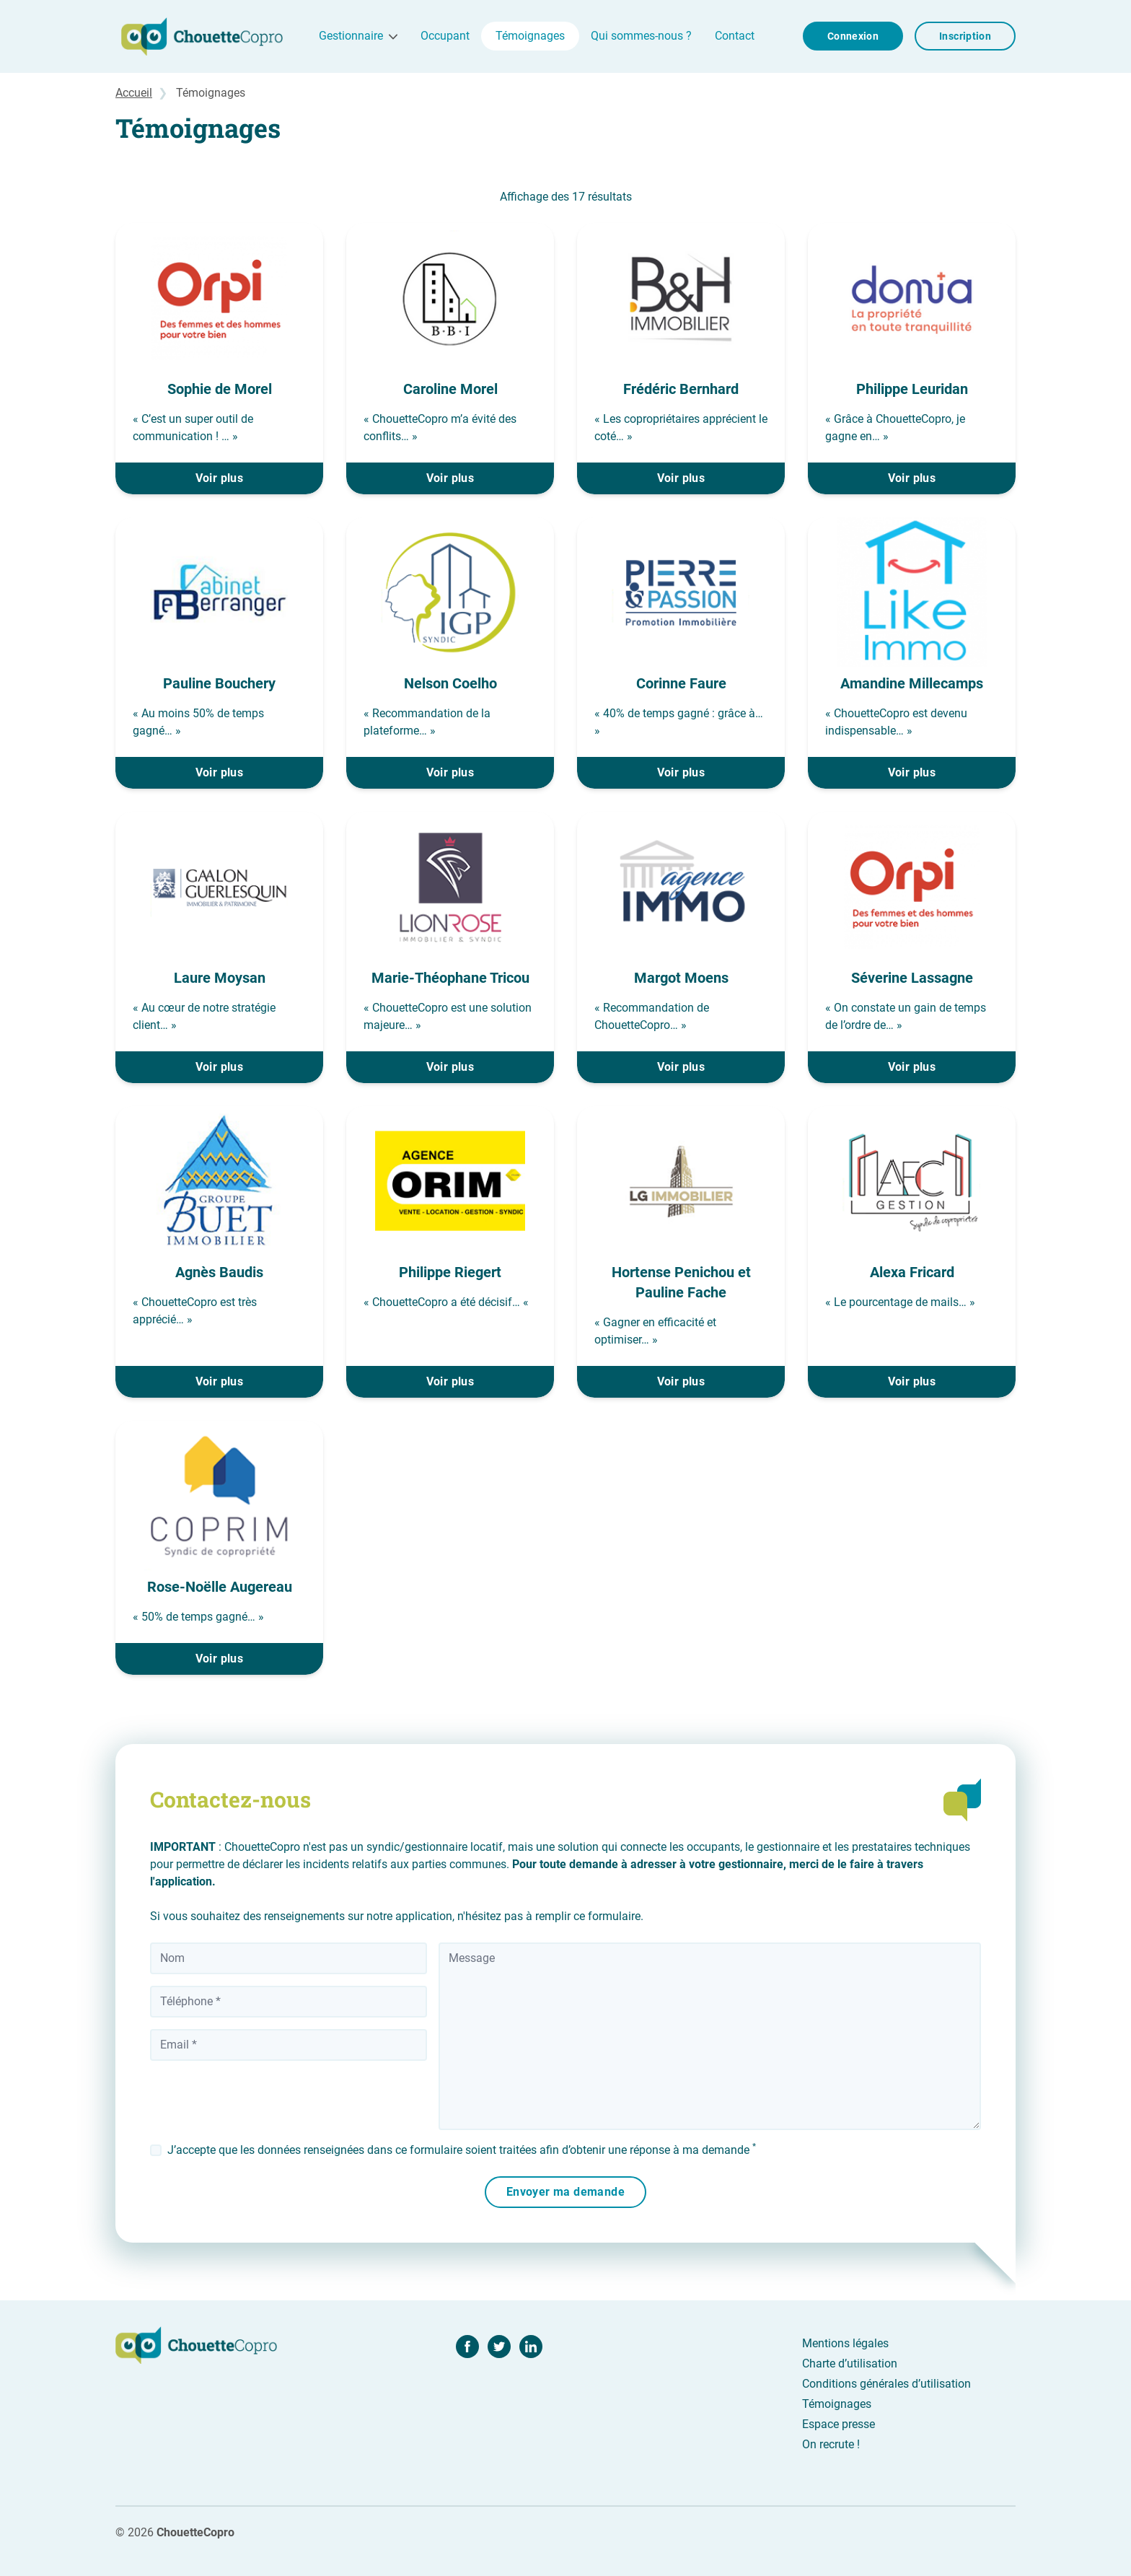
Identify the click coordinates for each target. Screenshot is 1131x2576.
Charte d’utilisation (849, 2363)
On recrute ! (831, 2444)
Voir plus (219, 478)
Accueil (133, 93)
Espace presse (838, 2424)
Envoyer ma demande (565, 2192)
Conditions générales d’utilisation (886, 2384)
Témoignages (530, 36)
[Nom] (288, 1958)
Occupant (445, 36)
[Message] (710, 2036)
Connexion (853, 36)
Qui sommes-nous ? (641, 36)
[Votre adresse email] (288, 2045)
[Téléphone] (288, 2002)
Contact (734, 36)
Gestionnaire (351, 36)
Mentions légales (845, 2343)
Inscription (965, 36)
